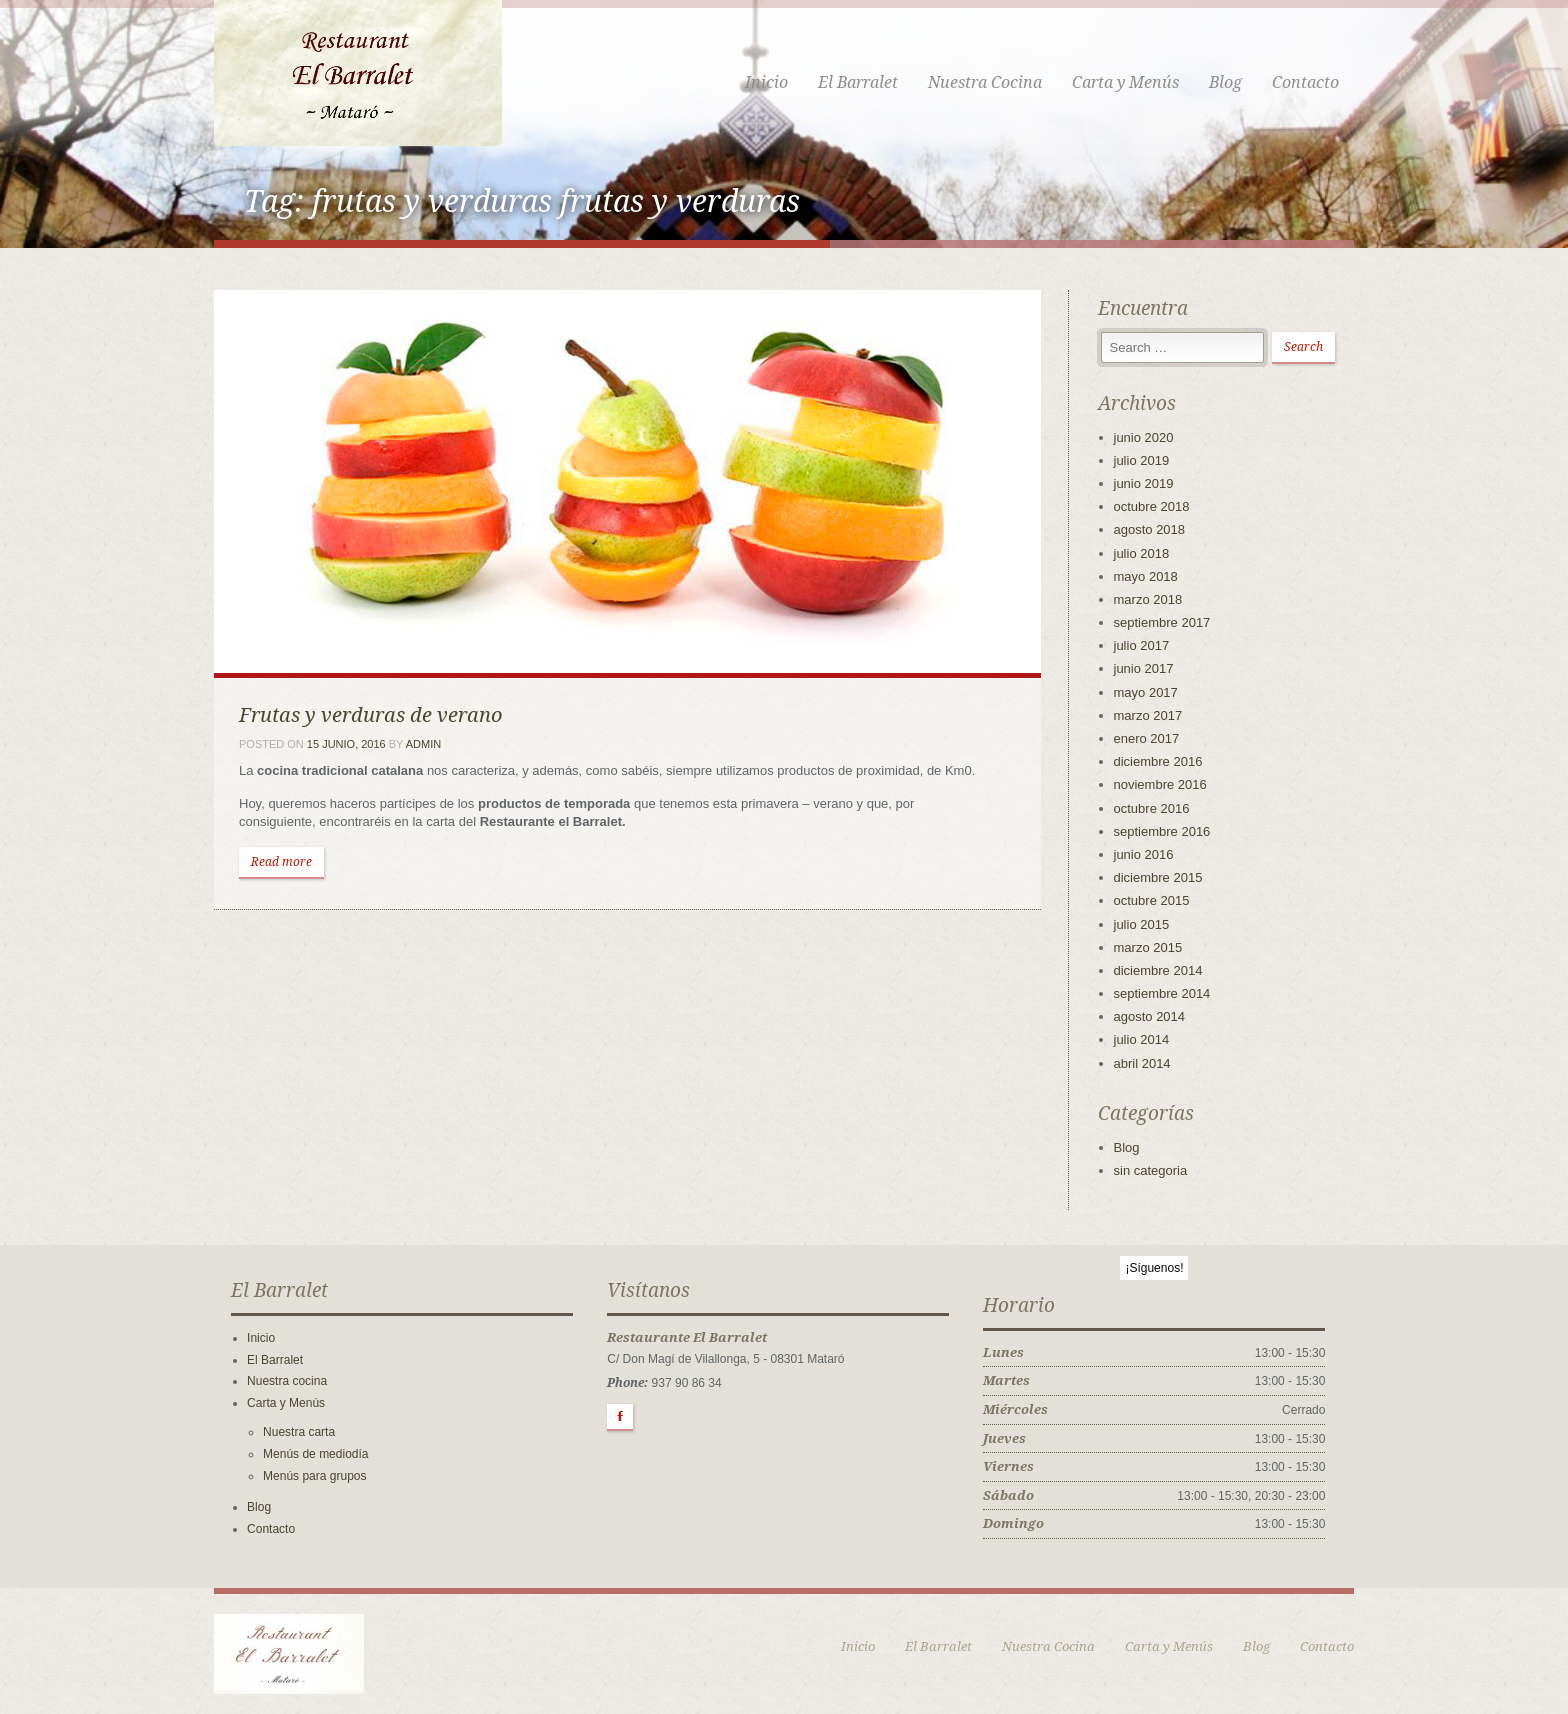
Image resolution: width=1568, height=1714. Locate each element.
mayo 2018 (1146, 576)
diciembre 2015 (1158, 877)
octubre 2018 (1152, 506)
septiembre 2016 (1162, 831)
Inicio (766, 82)
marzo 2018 (1148, 599)
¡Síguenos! (1154, 1268)
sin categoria (1151, 1170)
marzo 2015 (1148, 947)
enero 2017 (1147, 738)
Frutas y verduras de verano (370, 715)
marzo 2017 (1148, 715)
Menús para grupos (314, 1476)
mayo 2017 (1146, 692)
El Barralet (858, 82)
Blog (1225, 82)
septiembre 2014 (1162, 993)
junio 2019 (1144, 483)
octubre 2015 (1152, 900)
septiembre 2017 (1162, 622)
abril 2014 (1142, 1063)
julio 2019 (1142, 460)
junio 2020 (1144, 437)
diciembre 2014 (1158, 970)
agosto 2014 (1150, 1016)
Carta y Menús (1125, 82)
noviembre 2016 (1160, 784)
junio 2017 (1144, 668)
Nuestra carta (299, 1432)
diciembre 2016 (1158, 761)
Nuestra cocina (287, 1381)
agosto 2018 (1150, 529)
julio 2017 (1142, 645)
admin (423, 744)
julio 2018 (1142, 553)
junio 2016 (1144, 854)
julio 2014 (1142, 1039)
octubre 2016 (1152, 808)
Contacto (1305, 82)
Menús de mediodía (315, 1454)
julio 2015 (1142, 924)
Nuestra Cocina (985, 82)
